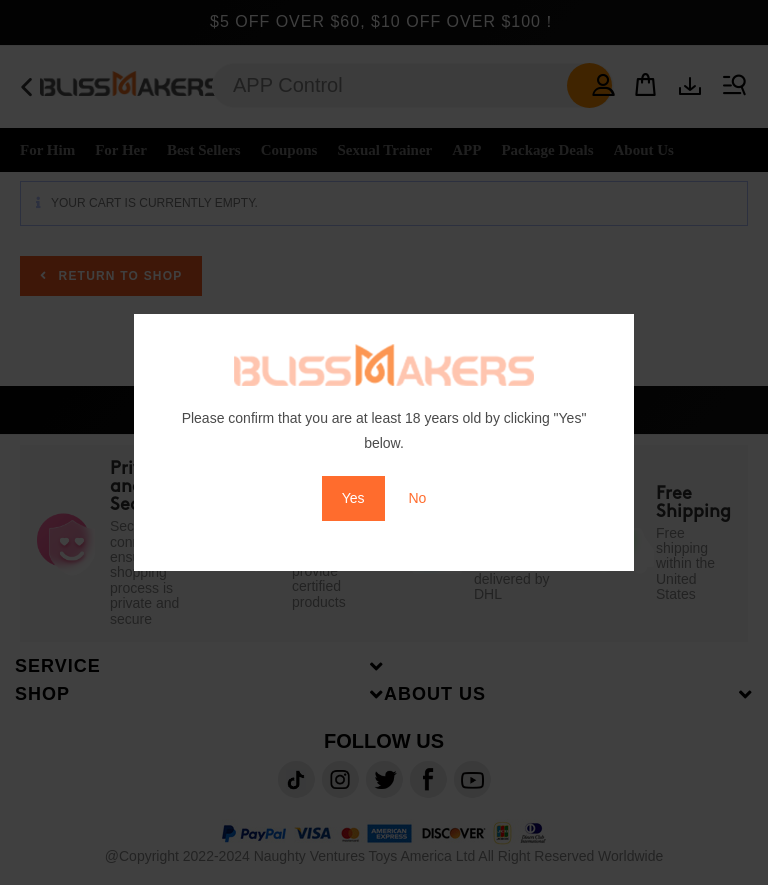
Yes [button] (353, 498)
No (417, 498)
